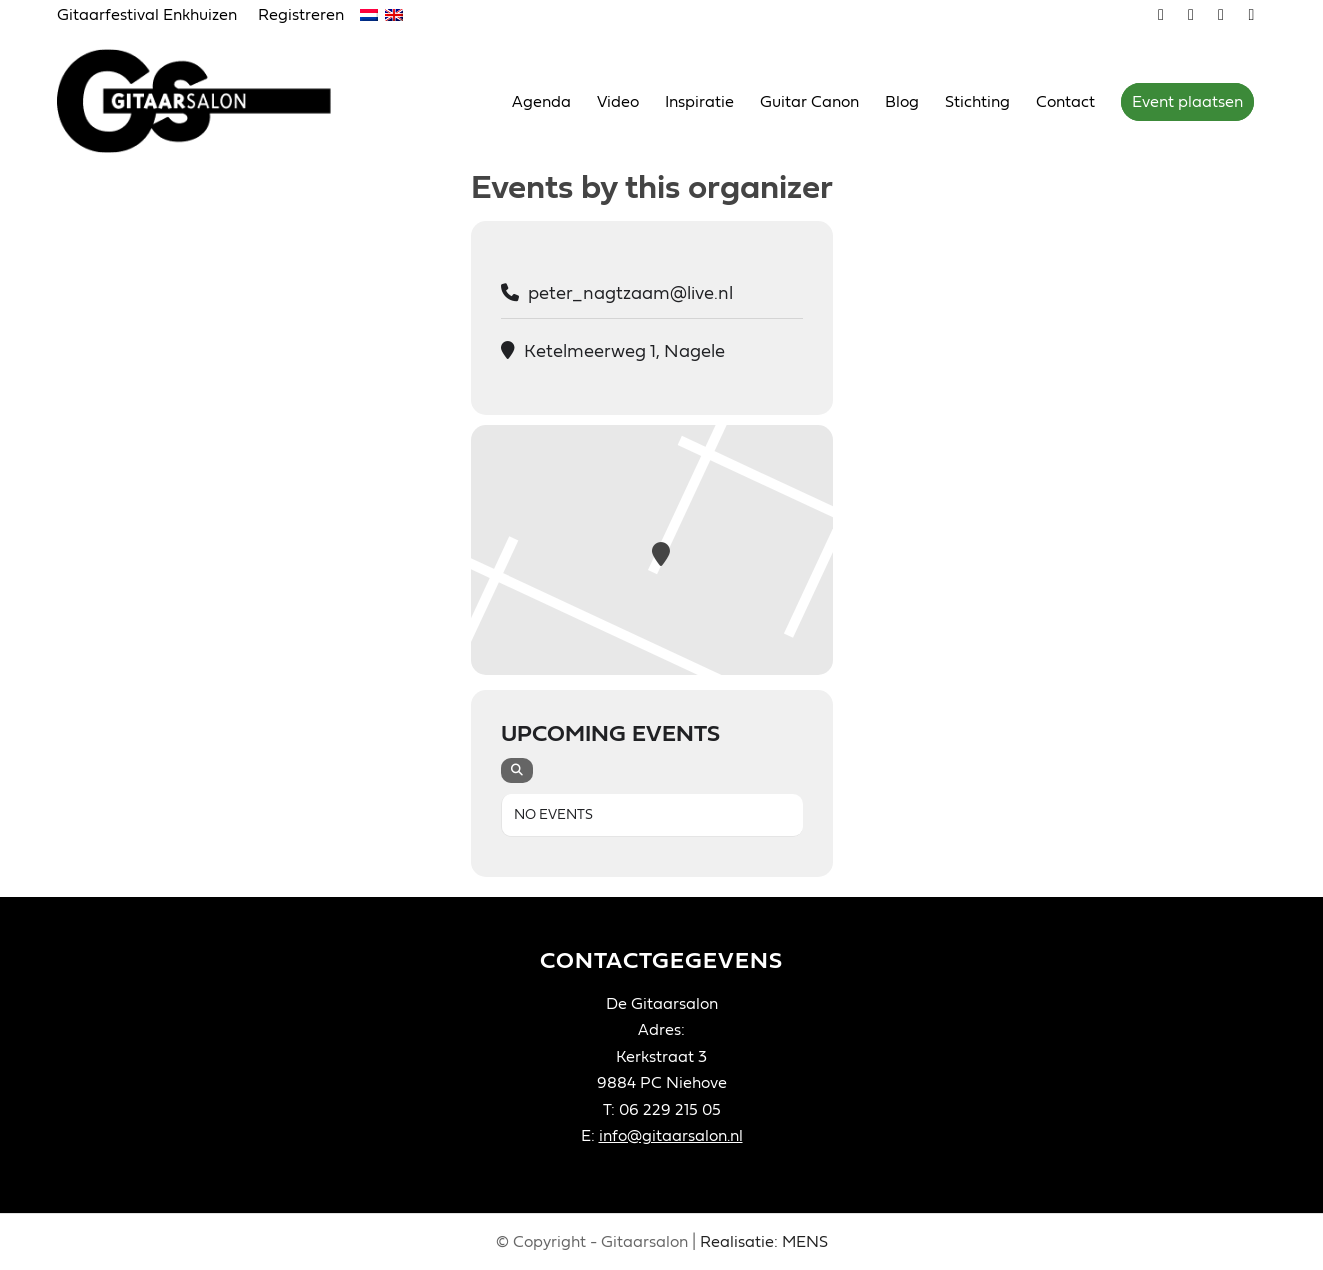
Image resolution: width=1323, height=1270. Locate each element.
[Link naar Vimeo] (1161, 15)
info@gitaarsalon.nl (671, 1136)
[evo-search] (517, 770)
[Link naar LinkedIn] (1252, 15)
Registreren (301, 15)
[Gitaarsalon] (209, 101)
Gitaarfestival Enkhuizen (147, 15)
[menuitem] (152, 16)
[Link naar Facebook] (1221, 15)
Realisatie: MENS (764, 1242)
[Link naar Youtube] (1191, 15)
